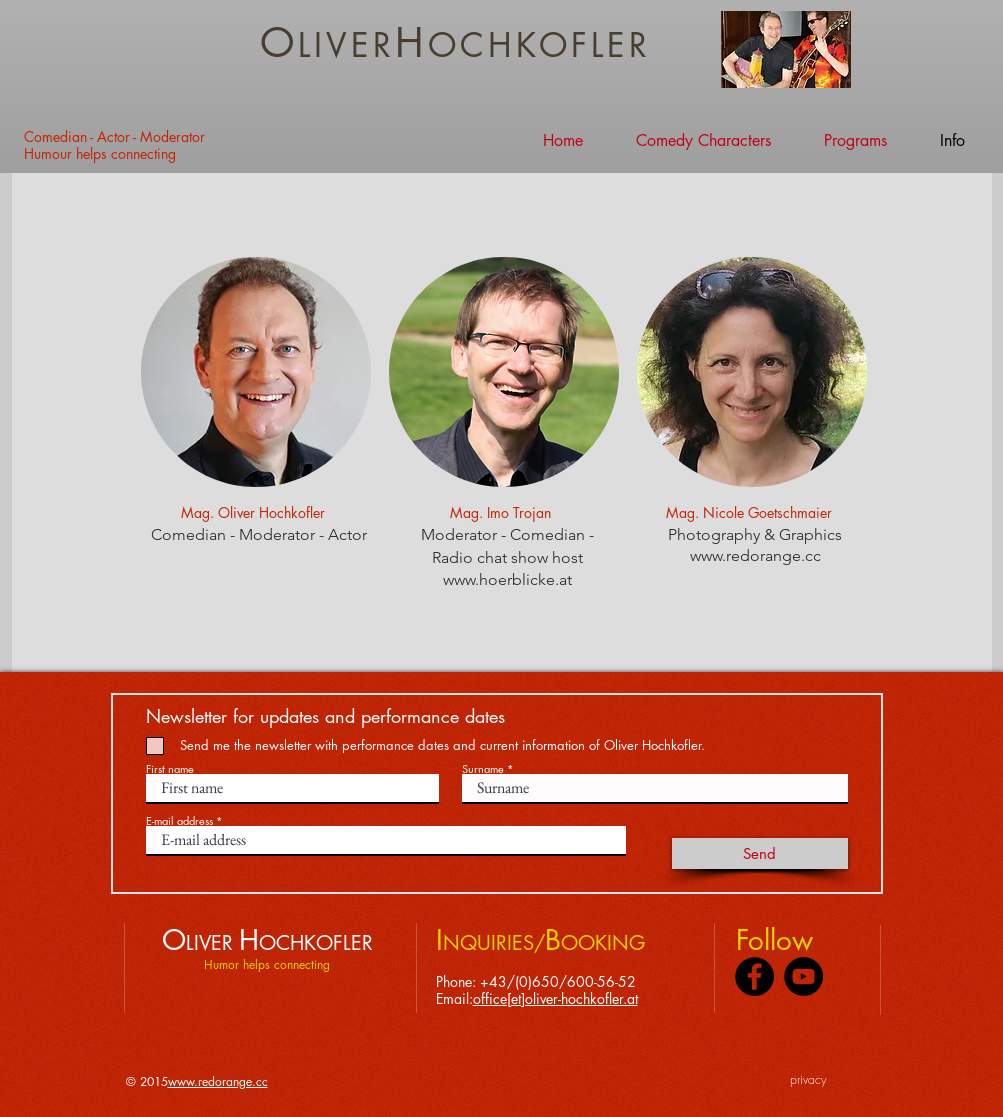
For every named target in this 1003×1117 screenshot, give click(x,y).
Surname (483, 768)
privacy (808, 1079)
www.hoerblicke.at (506, 579)
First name (170, 768)
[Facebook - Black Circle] (754, 976)
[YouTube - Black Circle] (803, 976)
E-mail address (179, 820)
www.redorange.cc (754, 555)
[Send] (760, 853)
